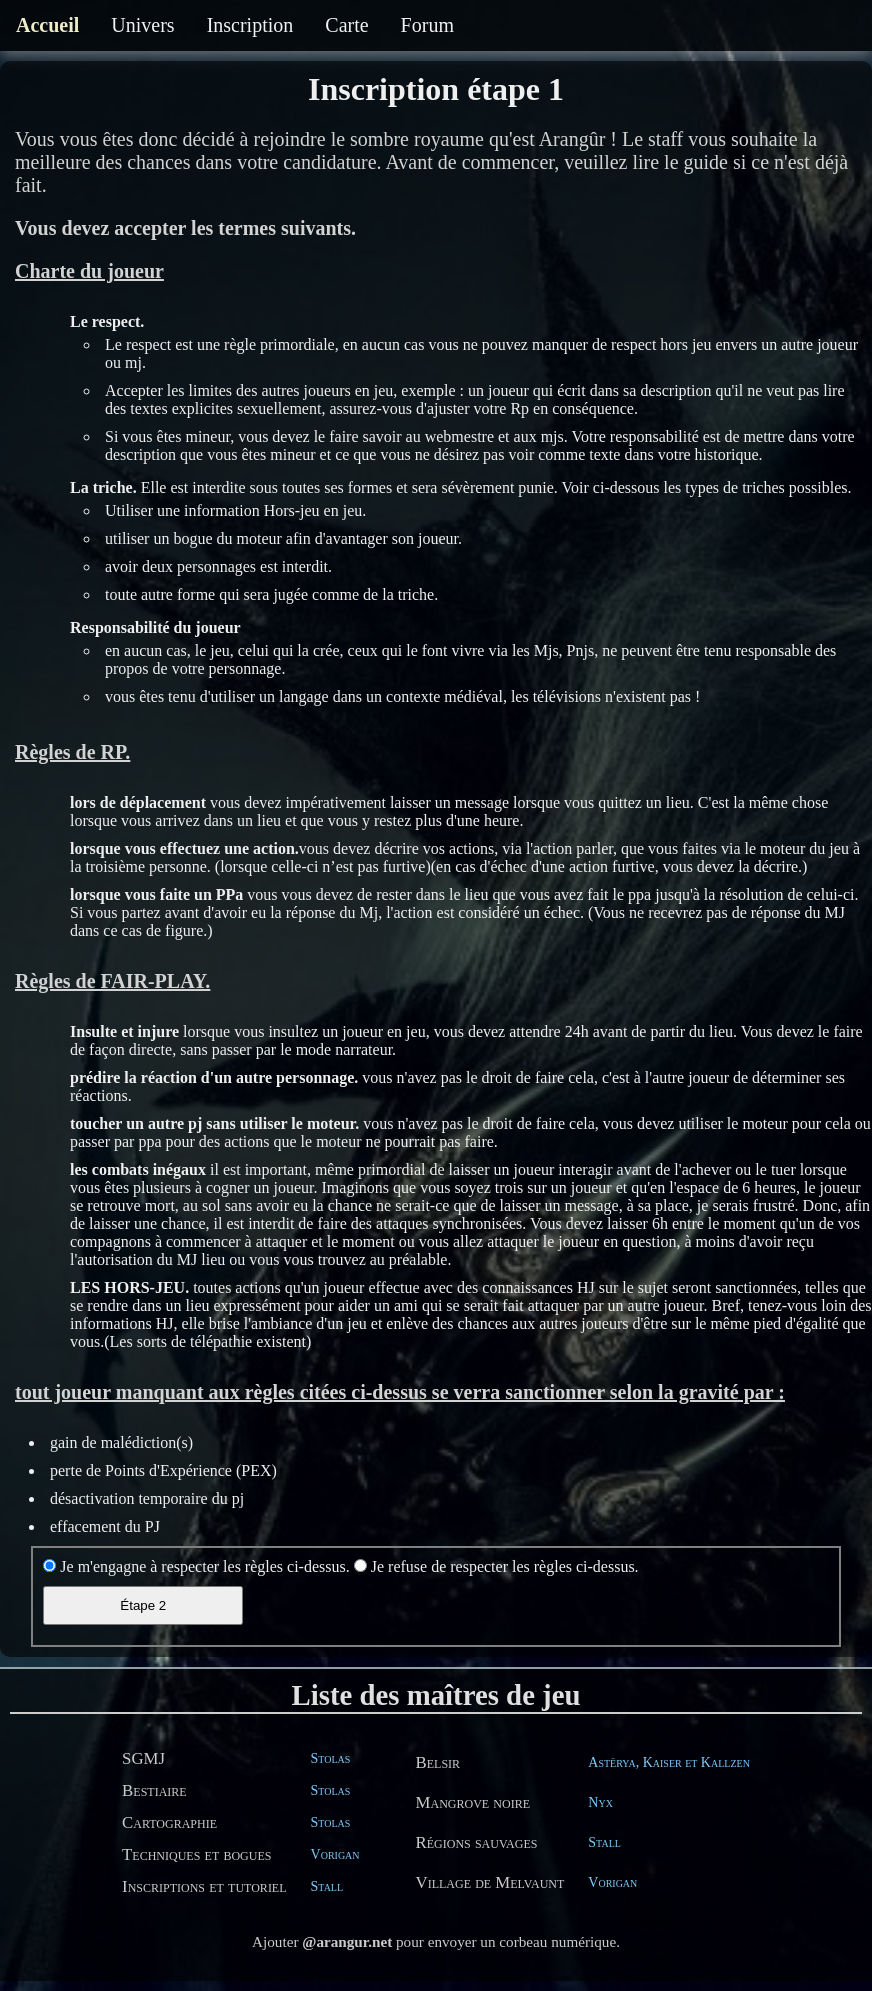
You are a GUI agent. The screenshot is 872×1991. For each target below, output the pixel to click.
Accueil (47, 25)
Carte (346, 25)
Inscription (250, 25)
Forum (427, 25)
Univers (142, 25)
